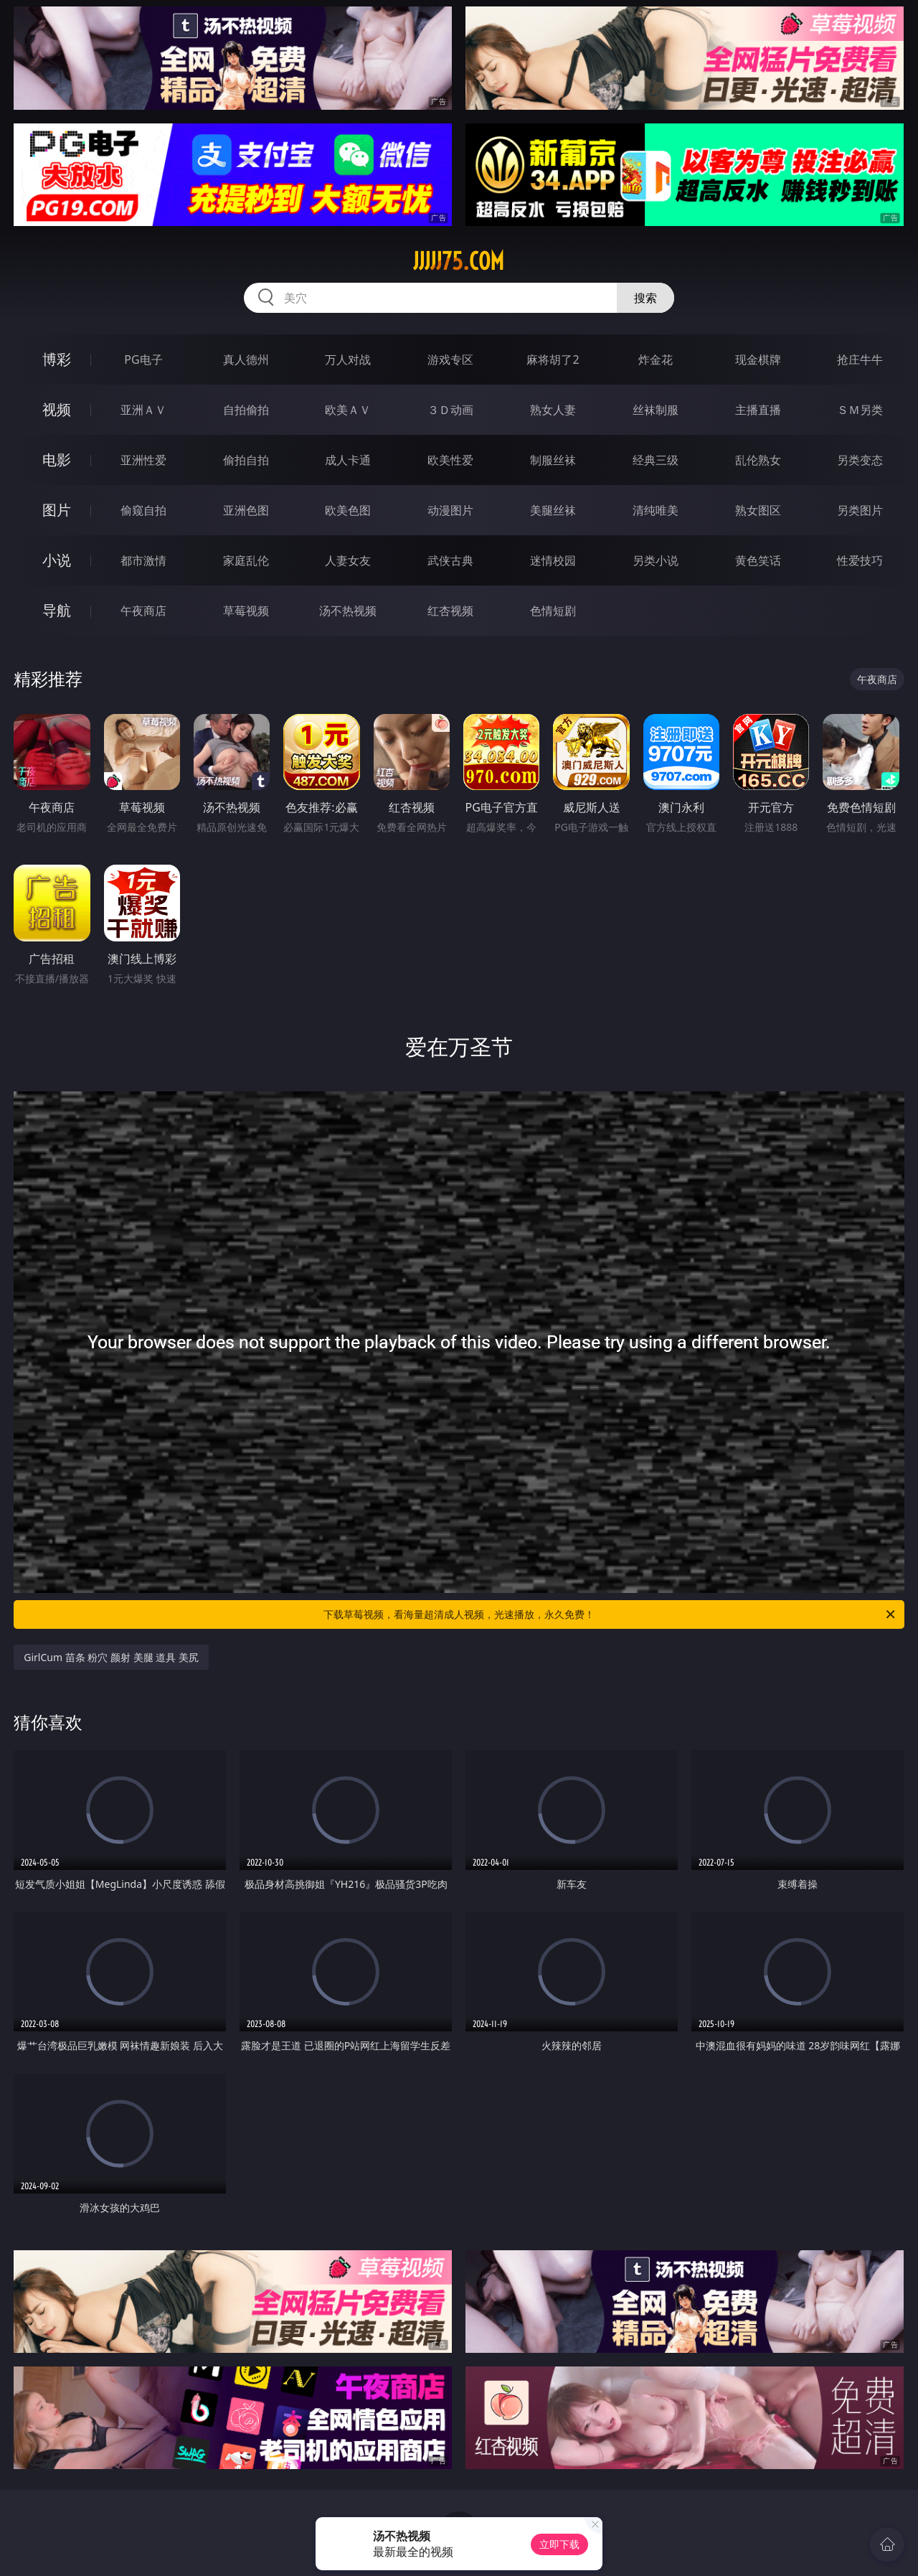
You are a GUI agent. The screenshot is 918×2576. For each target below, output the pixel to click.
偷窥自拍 (143, 510)
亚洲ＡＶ (143, 410)
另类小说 (655, 560)
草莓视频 (246, 611)
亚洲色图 (246, 510)
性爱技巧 (860, 560)
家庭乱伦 (246, 560)
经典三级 (655, 460)
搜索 (645, 298)
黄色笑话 (758, 560)
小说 (56, 560)
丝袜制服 (655, 410)
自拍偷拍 (246, 410)
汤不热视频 (348, 611)
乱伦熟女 (758, 460)
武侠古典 (450, 560)
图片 (56, 510)
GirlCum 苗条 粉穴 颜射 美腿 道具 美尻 (111, 1657)
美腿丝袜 (553, 510)
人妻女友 (348, 560)
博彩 (56, 359)
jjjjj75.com (458, 261)
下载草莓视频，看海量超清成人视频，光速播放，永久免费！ (610, 1614)
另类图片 (860, 510)
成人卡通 (348, 460)
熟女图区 (758, 510)
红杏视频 (450, 611)
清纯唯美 (655, 510)
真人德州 (246, 359)
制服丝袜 (553, 460)
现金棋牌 (758, 359)
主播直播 (758, 410)
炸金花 (655, 359)
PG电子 (143, 359)
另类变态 (860, 460)
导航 (56, 610)
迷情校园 (553, 560)
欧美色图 (348, 510)
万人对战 (348, 359)
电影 (56, 459)
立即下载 (559, 2544)
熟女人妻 (553, 410)
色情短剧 (553, 611)
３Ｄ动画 (450, 410)
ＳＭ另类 (860, 410)
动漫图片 (450, 510)
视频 (56, 409)
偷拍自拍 (246, 460)
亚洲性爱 (143, 460)
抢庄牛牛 (860, 359)
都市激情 (143, 560)
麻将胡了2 (552, 359)
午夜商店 (143, 611)
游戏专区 (450, 359)
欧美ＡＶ (348, 410)
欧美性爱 (450, 460)
